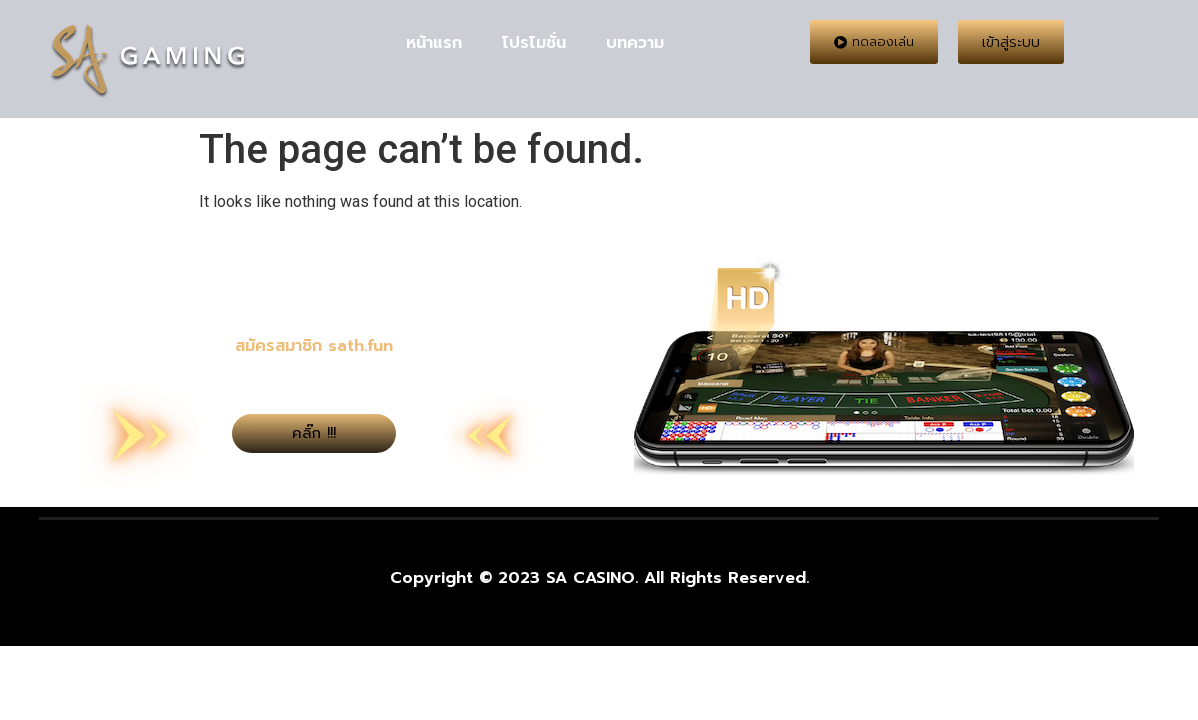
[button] (874, 42)
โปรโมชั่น (534, 43)
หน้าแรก (434, 43)
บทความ (635, 43)
